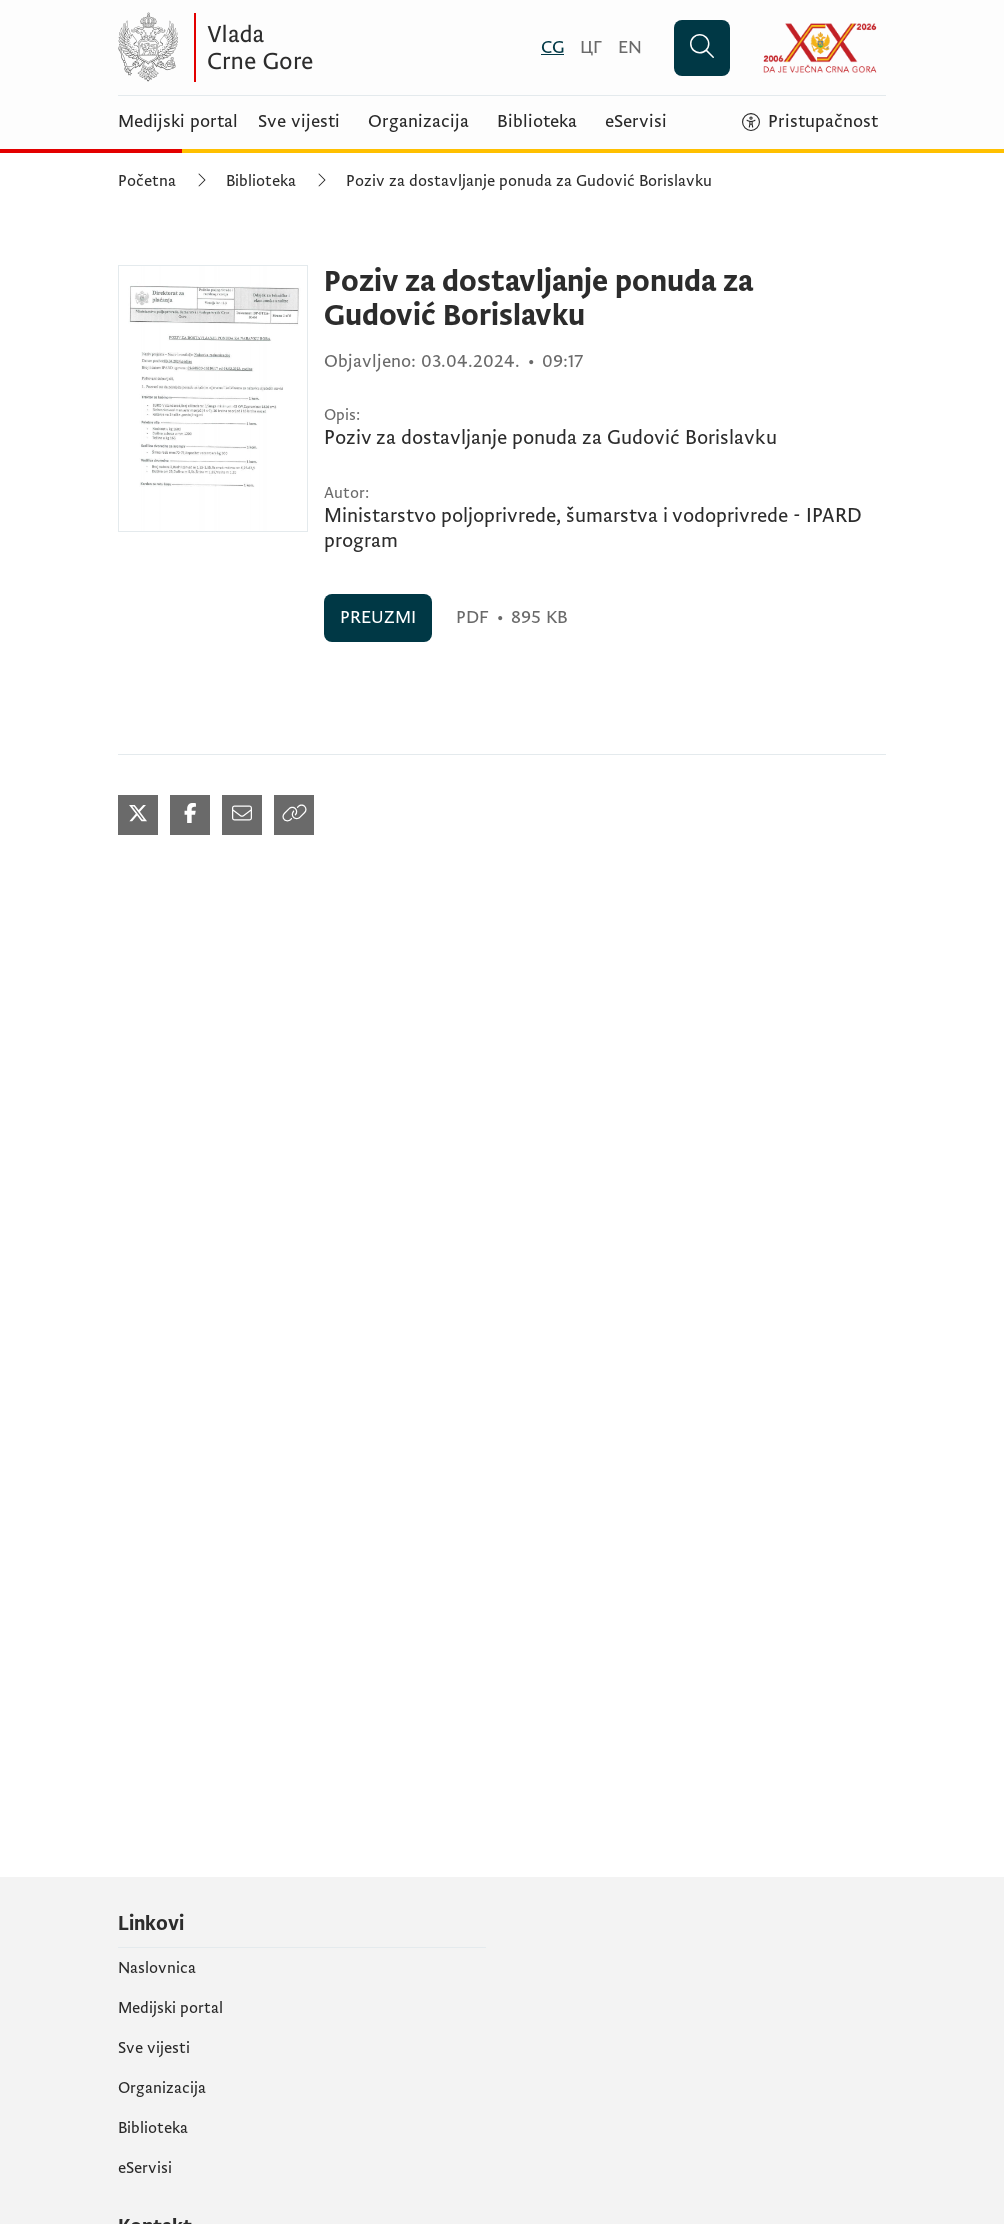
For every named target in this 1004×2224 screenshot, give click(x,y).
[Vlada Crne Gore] (313, 47)
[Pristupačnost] (810, 122)
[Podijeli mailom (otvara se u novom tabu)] (242, 815)
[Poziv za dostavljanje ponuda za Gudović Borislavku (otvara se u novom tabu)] (213, 398)
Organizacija (418, 122)
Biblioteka (537, 122)
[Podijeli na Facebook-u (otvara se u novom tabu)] (190, 815)
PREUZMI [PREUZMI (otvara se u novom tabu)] (378, 617)
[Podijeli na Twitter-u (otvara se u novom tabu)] (138, 815)
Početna (147, 181)
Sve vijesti (299, 122)
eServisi (636, 122)
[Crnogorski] (552, 47)
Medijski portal (178, 122)
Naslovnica (157, 1968)
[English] (630, 47)
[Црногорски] (591, 47)
